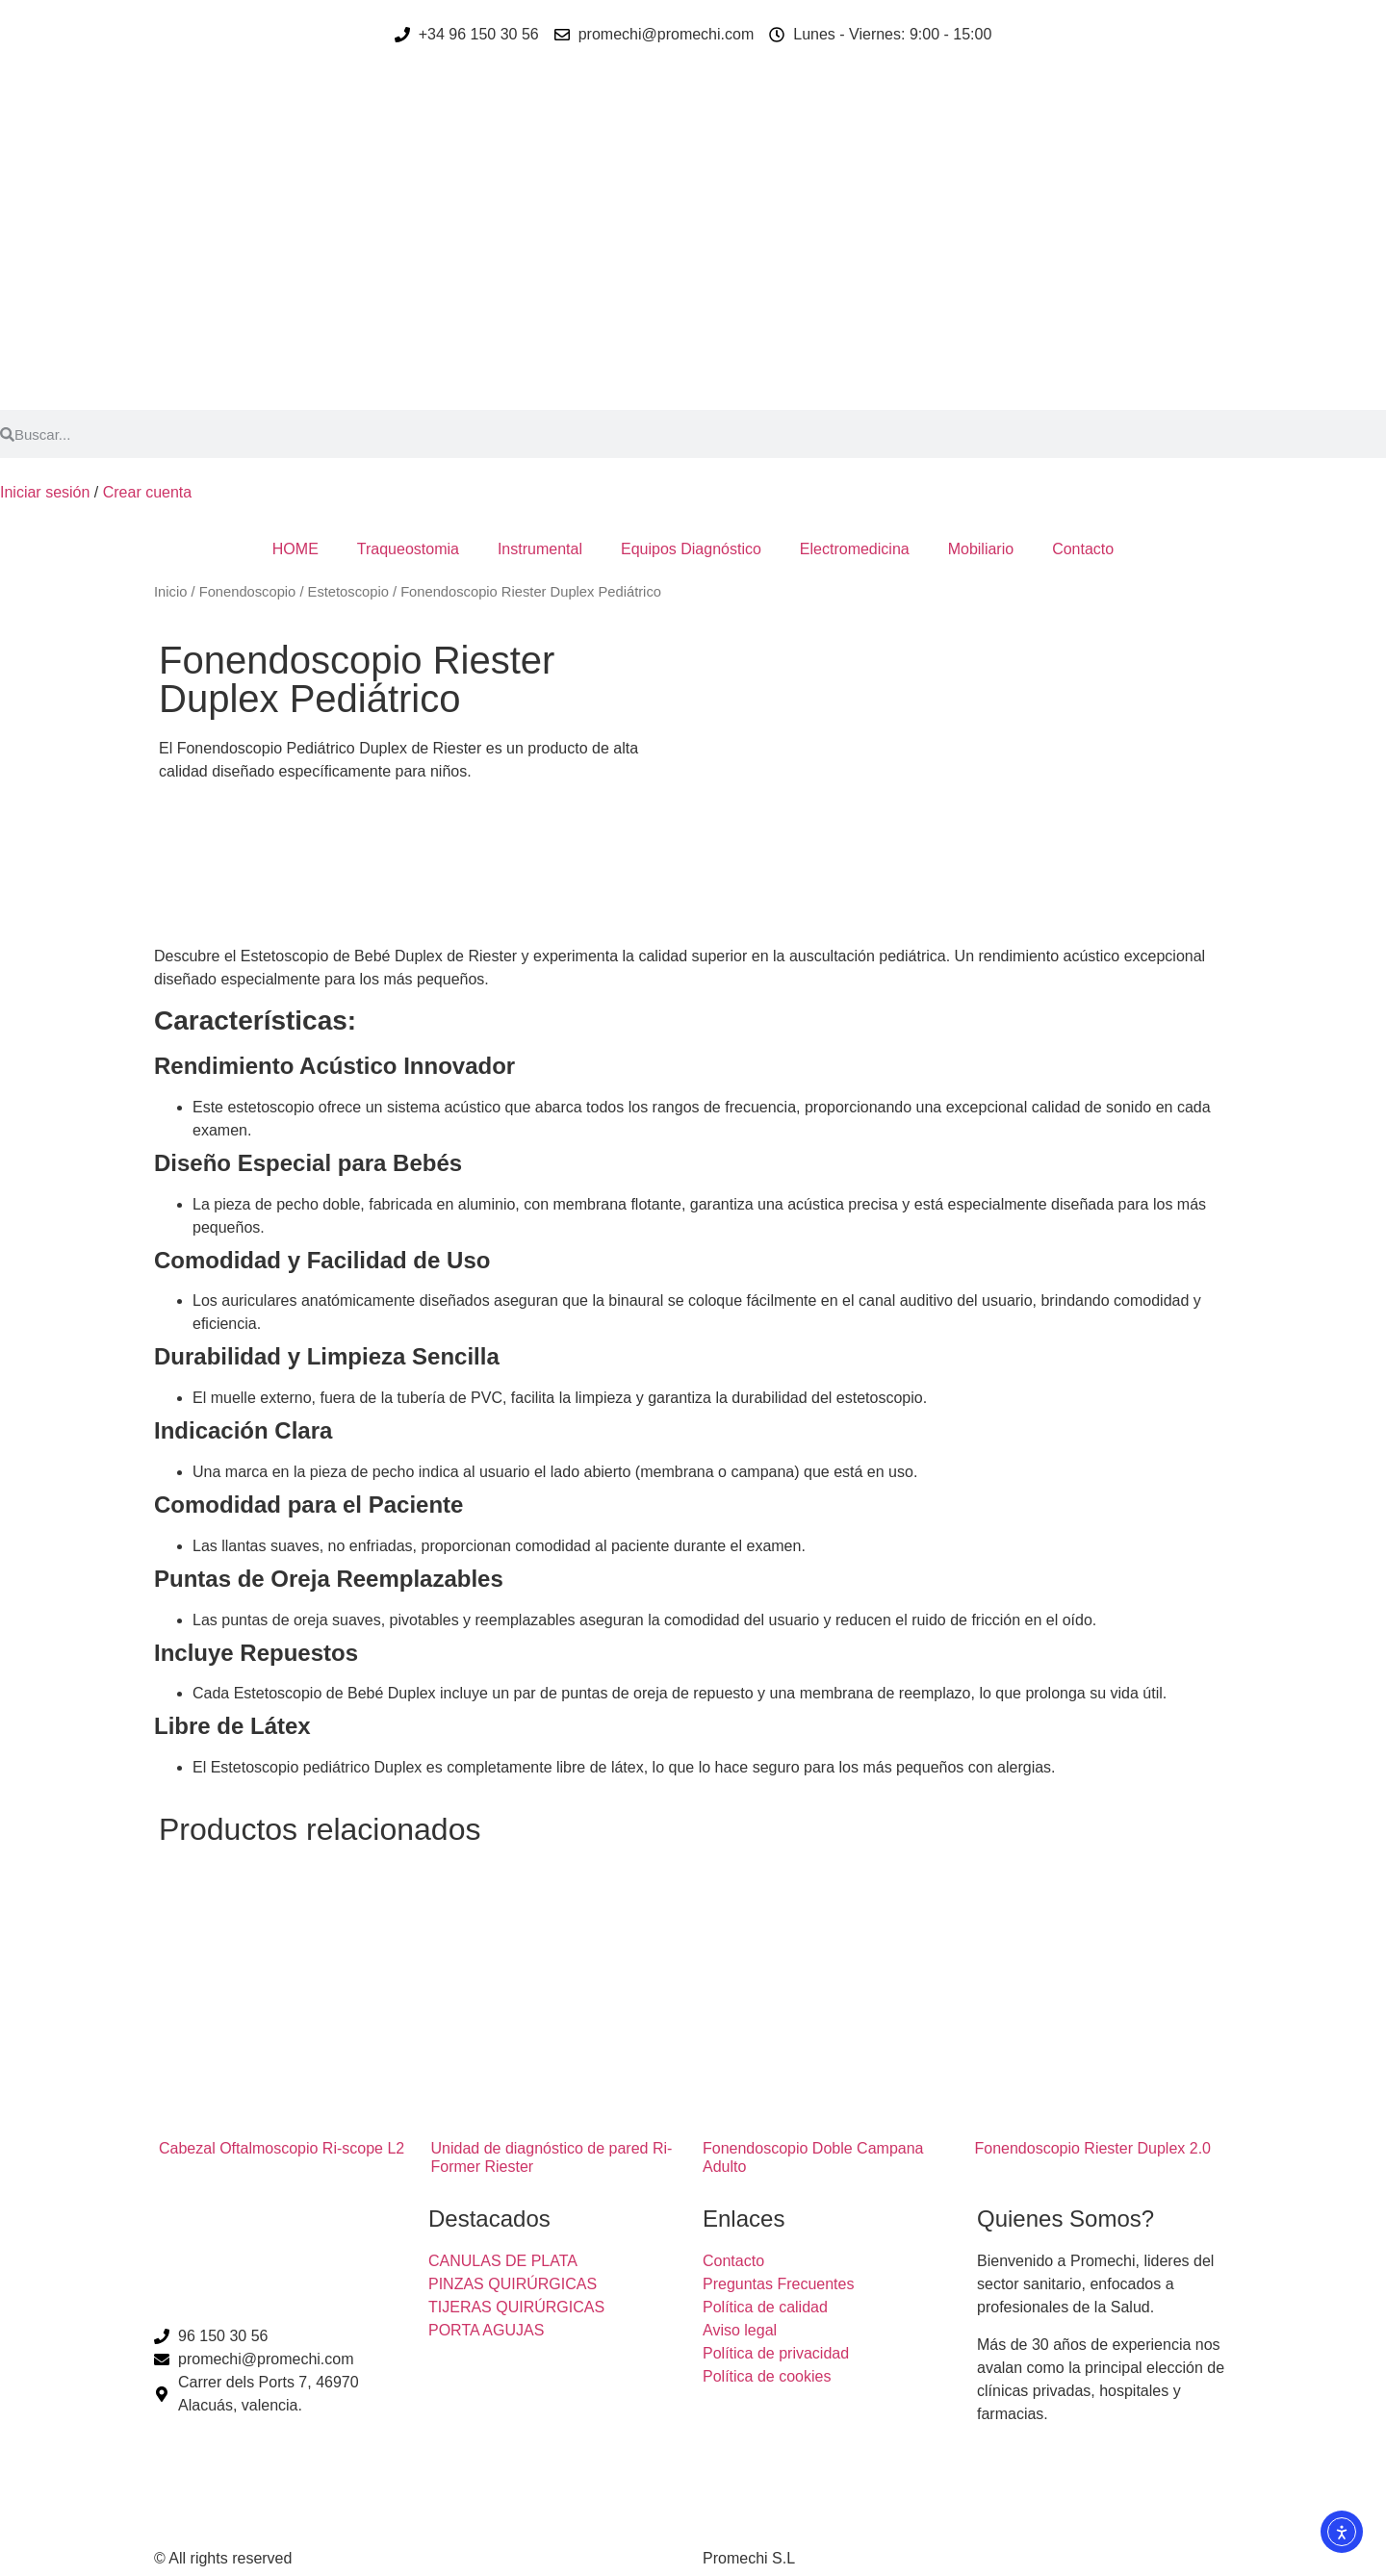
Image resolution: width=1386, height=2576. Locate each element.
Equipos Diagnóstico (691, 549)
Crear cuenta (147, 492)
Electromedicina (855, 549)
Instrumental (540, 549)
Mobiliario (981, 549)
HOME (295, 549)
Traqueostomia (408, 549)
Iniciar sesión (45, 492)
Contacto (1083, 549)
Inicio (170, 591)
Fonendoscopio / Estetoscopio (294, 591)
